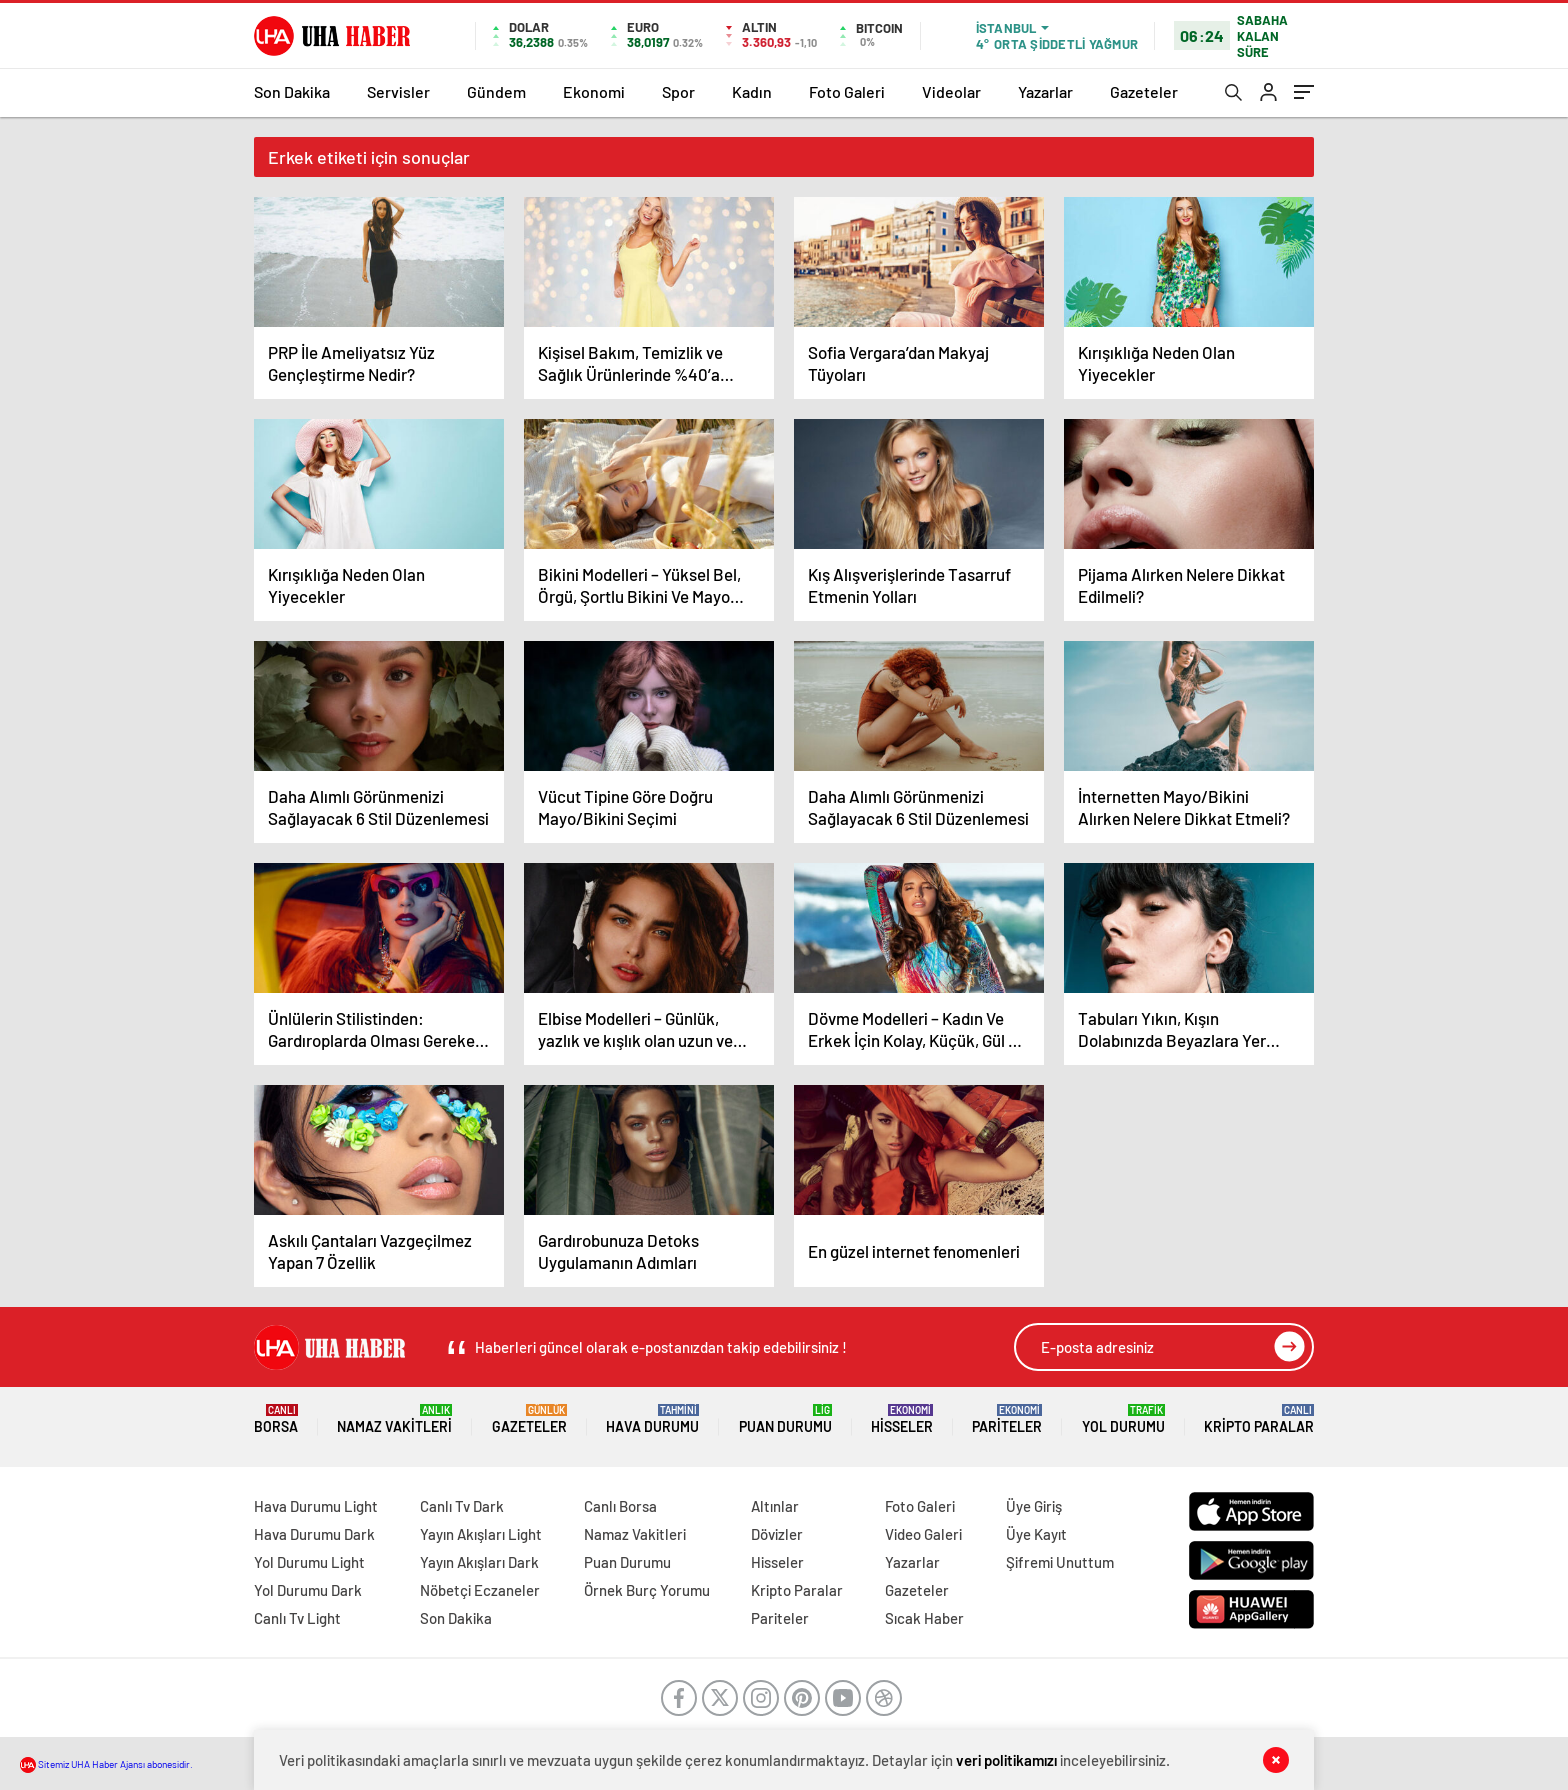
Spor (678, 91)
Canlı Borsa (620, 1506)
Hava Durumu (652, 1419)
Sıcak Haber (924, 1618)
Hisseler (902, 1419)
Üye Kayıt (1036, 1534)
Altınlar (775, 1506)
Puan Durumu (785, 1419)
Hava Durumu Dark (314, 1534)
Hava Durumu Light (316, 1506)
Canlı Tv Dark (462, 1506)
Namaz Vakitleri (394, 1419)
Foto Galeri (847, 91)
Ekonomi (594, 91)
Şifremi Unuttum (1060, 1562)
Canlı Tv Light (297, 1618)
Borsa (276, 1419)
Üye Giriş (1034, 1506)
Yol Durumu (1123, 1419)
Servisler (398, 91)
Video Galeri (923, 1534)
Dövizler (777, 1534)
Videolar (951, 91)
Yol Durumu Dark (308, 1590)
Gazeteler (1144, 91)
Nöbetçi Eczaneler (480, 1590)
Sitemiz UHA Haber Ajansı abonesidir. (106, 1764)
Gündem (496, 91)
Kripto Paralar (1259, 1419)
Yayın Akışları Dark (479, 1562)
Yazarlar (1045, 91)
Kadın (752, 91)
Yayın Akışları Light (481, 1534)
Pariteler (1007, 1419)
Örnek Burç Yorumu (647, 1590)
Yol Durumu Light (309, 1562)
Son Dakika (292, 91)
